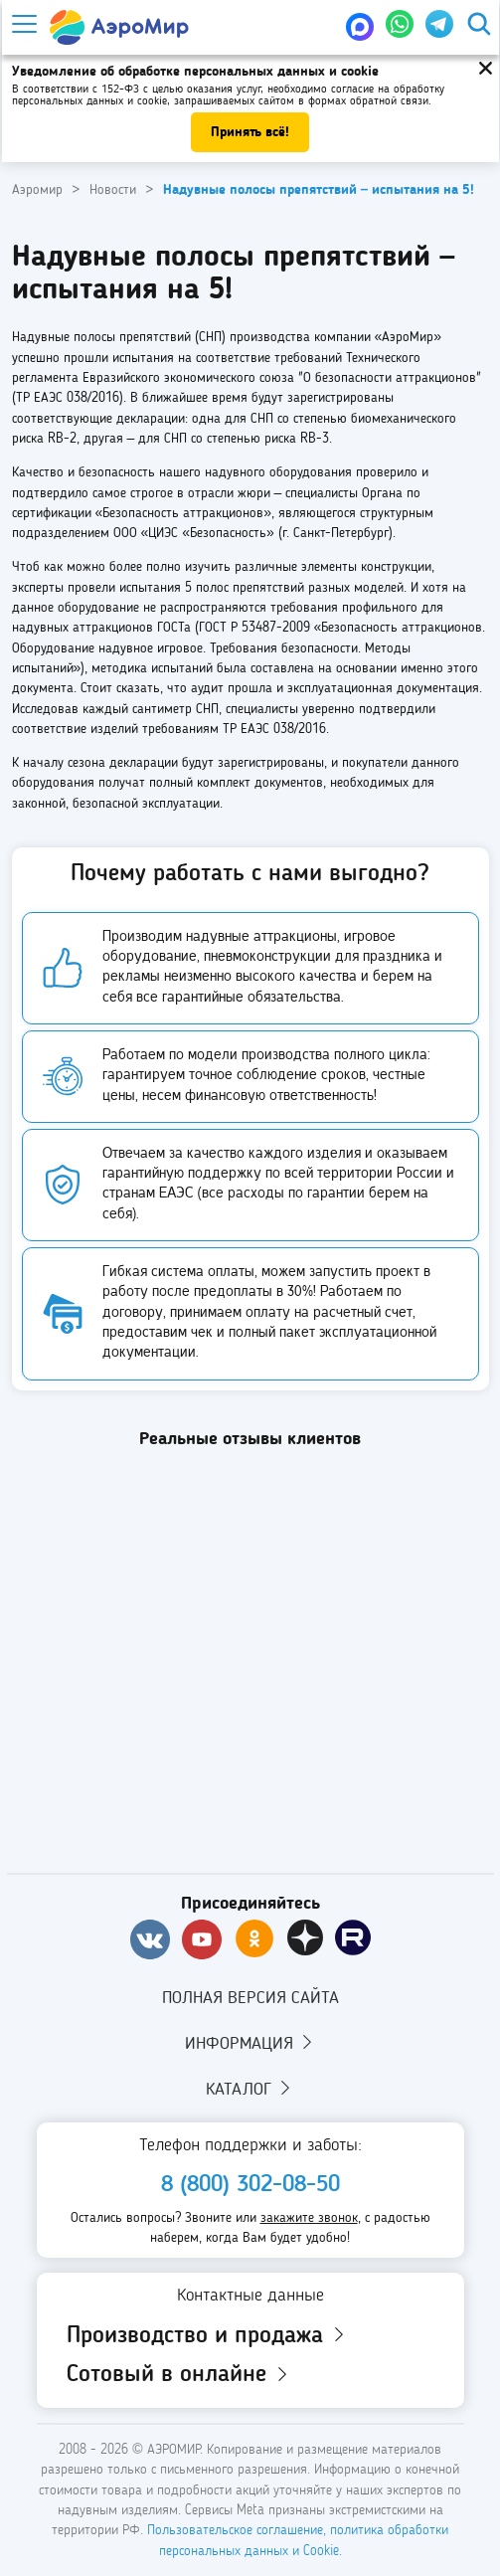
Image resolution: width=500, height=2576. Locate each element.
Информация (250, 2043)
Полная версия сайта (250, 1998)
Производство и (207, 2336)
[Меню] (23, 24)
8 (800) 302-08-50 (250, 2185)
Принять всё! (249, 132)
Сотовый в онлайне (179, 2375)
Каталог (250, 2089)
